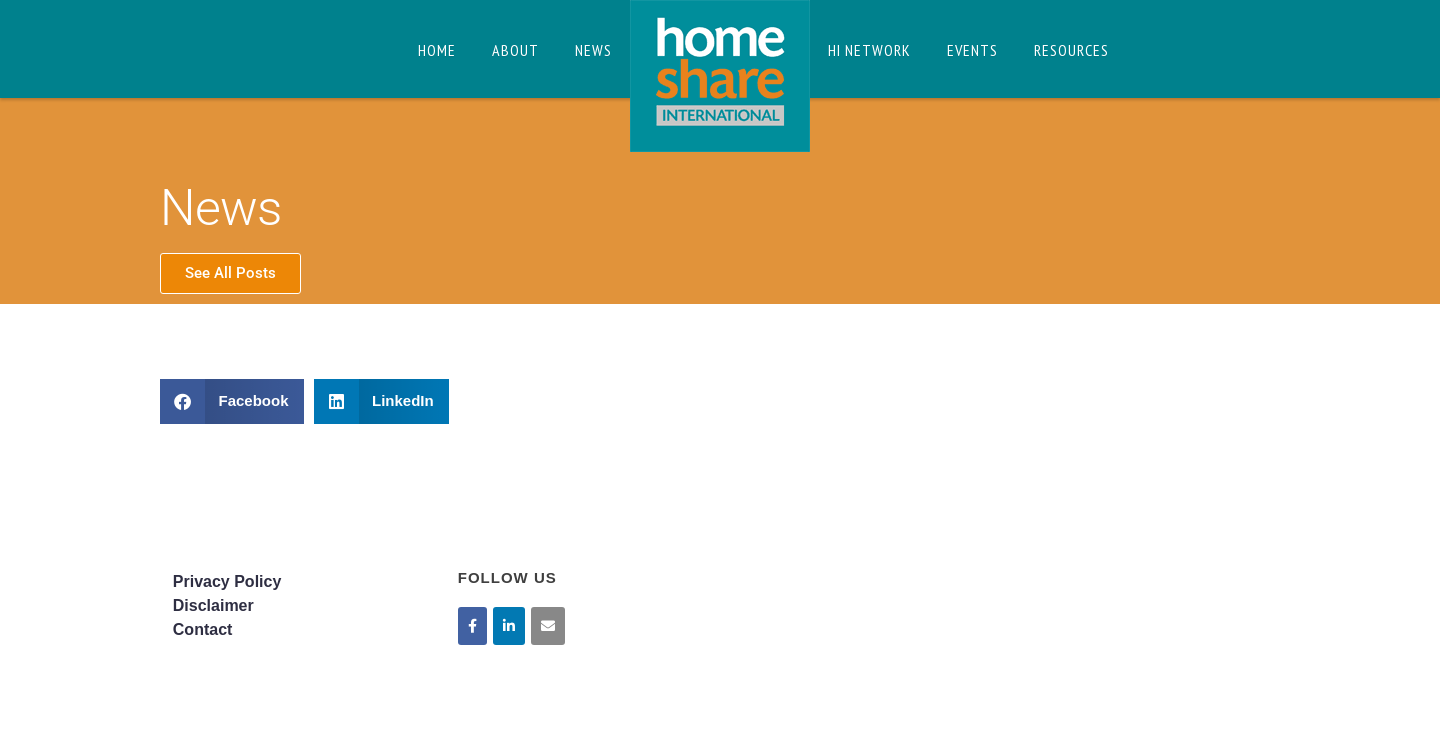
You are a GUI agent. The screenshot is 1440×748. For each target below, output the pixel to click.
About (515, 50)
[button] (232, 401)
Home (437, 50)
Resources (1071, 50)
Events (972, 50)
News (593, 50)
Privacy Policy (227, 581)
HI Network (869, 50)
